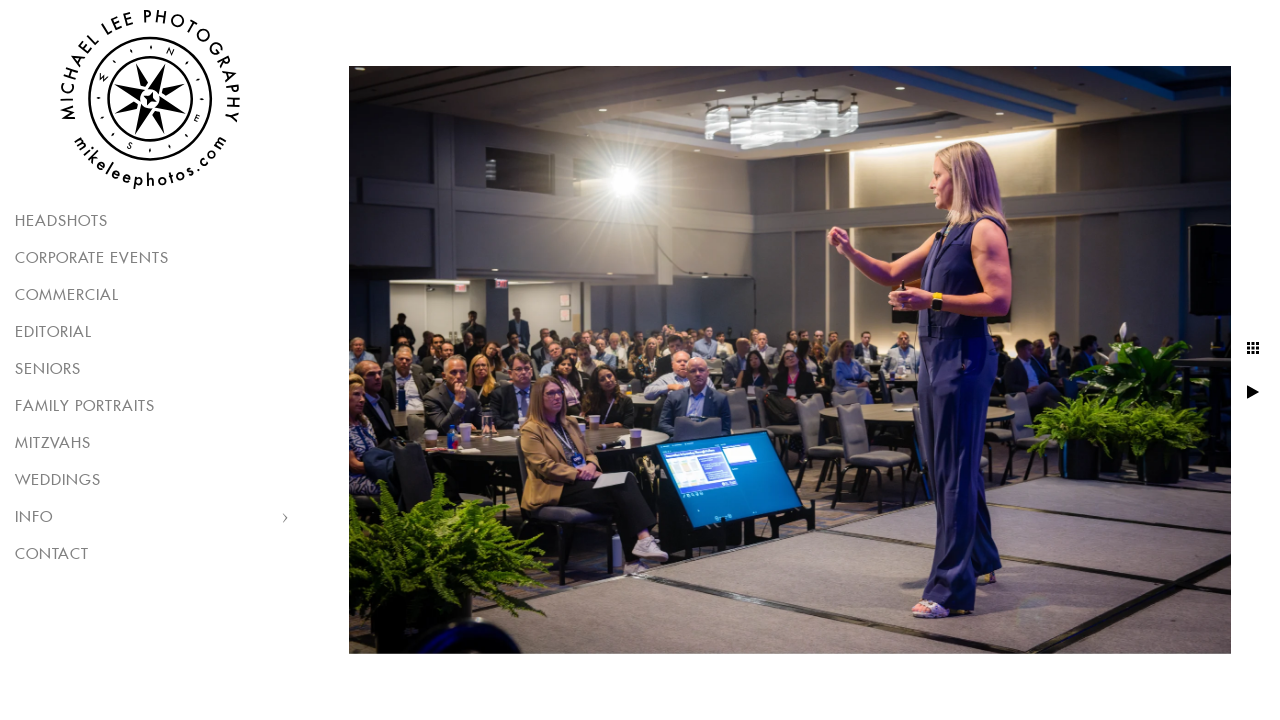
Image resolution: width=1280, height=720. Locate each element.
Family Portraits (85, 406)
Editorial (53, 332)
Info (34, 517)
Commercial (67, 295)
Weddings (58, 480)
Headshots (61, 221)
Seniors (48, 369)
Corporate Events (92, 258)
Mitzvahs (53, 443)
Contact (52, 554)
